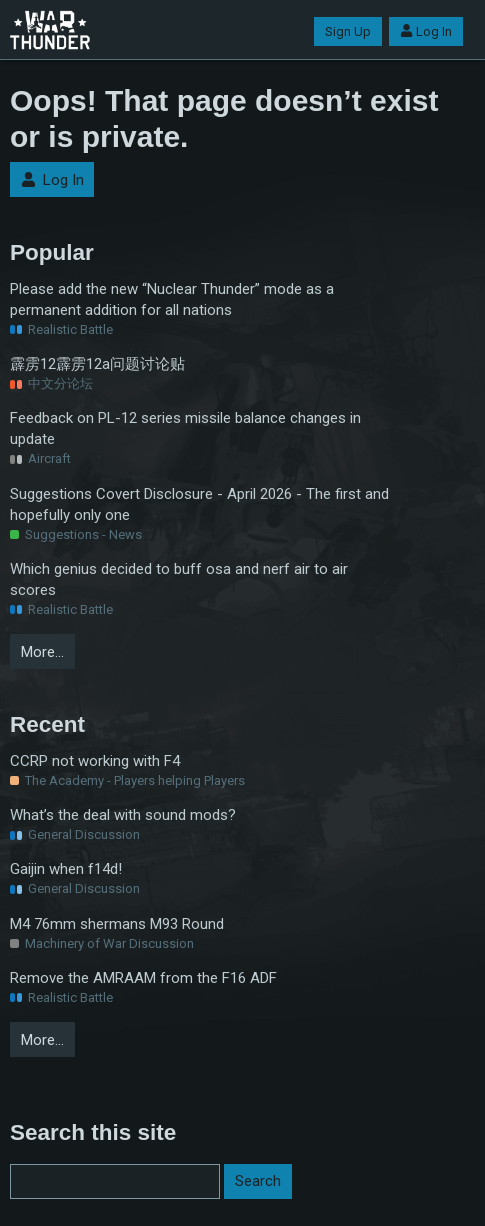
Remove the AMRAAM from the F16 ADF (143, 978)
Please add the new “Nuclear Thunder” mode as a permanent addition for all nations (172, 299)
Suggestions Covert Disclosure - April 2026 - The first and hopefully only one (199, 504)
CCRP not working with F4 (95, 761)
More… (42, 652)
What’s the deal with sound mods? (123, 815)
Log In (426, 31)
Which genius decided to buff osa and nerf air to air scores (179, 579)
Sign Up (348, 31)
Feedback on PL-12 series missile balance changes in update (185, 428)
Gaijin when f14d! (66, 869)
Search (258, 1181)
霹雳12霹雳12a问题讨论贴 (97, 364)
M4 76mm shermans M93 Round (117, 924)
